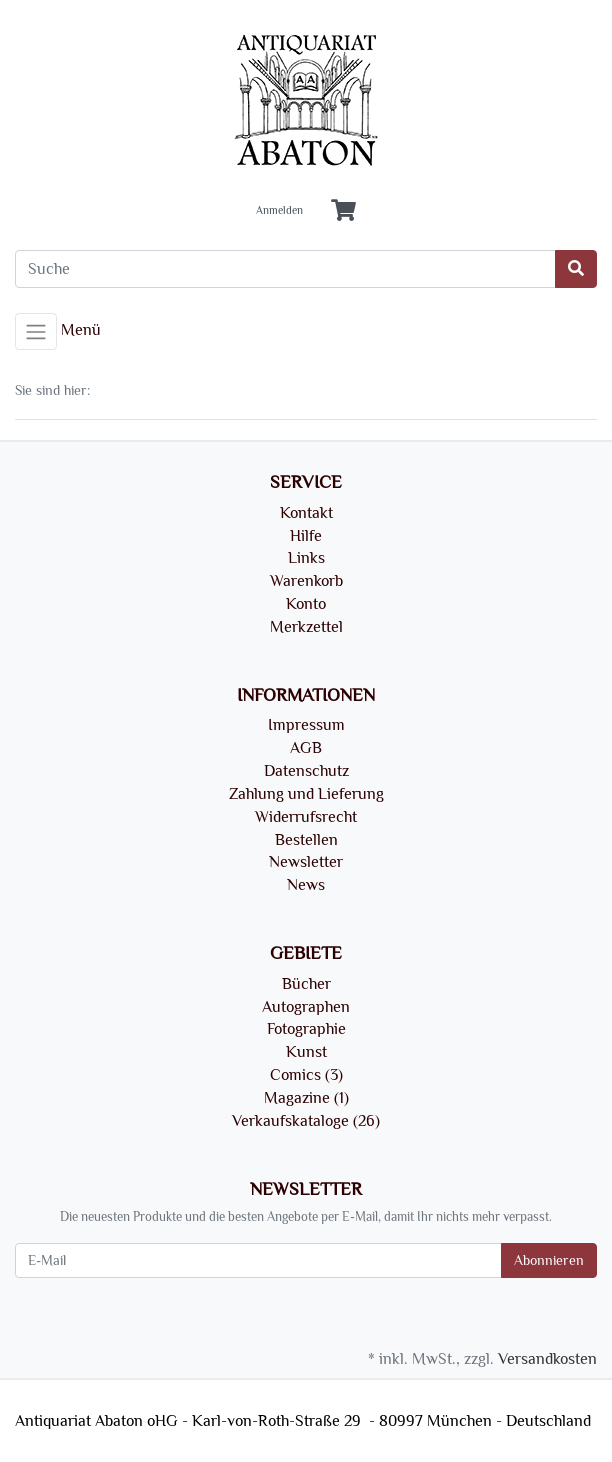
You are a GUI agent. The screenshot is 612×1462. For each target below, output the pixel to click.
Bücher (306, 984)
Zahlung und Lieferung (306, 794)
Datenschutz (306, 771)
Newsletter (306, 862)
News (306, 885)
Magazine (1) (306, 1098)
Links (306, 558)
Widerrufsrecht (306, 817)
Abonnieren (549, 1260)
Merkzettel (306, 627)
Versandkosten (547, 1359)
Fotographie (306, 1029)
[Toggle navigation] (36, 332)
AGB (306, 748)
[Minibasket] (343, 211)
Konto (306, 604)
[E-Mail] (258, 1260)
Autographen (306, 1007)
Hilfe (306, 536)
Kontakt (306, 513)
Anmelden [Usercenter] (279, 211)
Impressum (306, 725)
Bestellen (306, 840)
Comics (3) (306, 1075)
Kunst (306, 1052)
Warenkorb (306, 581)
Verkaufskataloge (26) (306, 1121)
